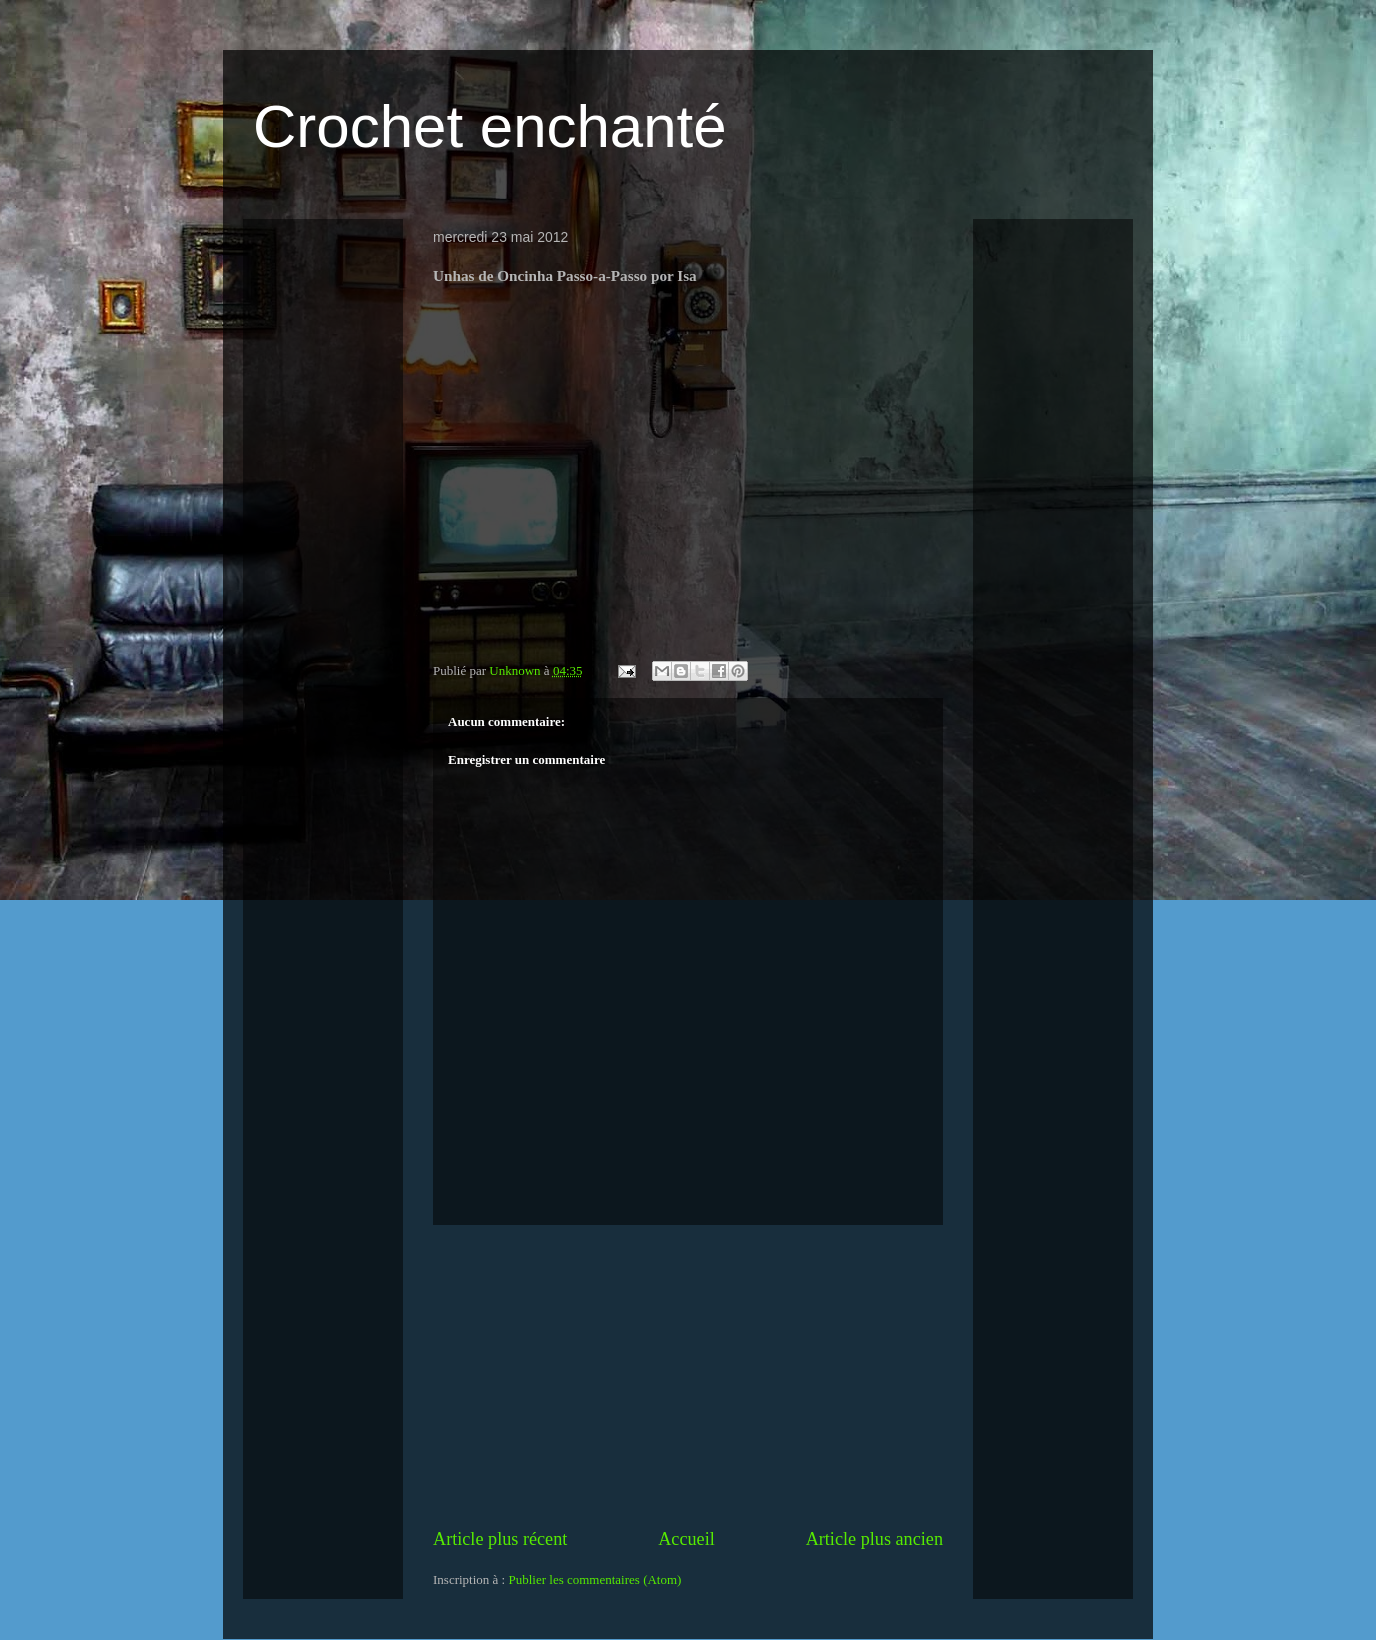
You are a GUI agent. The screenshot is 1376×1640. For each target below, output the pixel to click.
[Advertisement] (688, 1376)
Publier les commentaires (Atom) (594, 1579)
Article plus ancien (874, 1539)
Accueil (686, 1539)
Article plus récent (500, 1539)
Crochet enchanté (490, 126)
